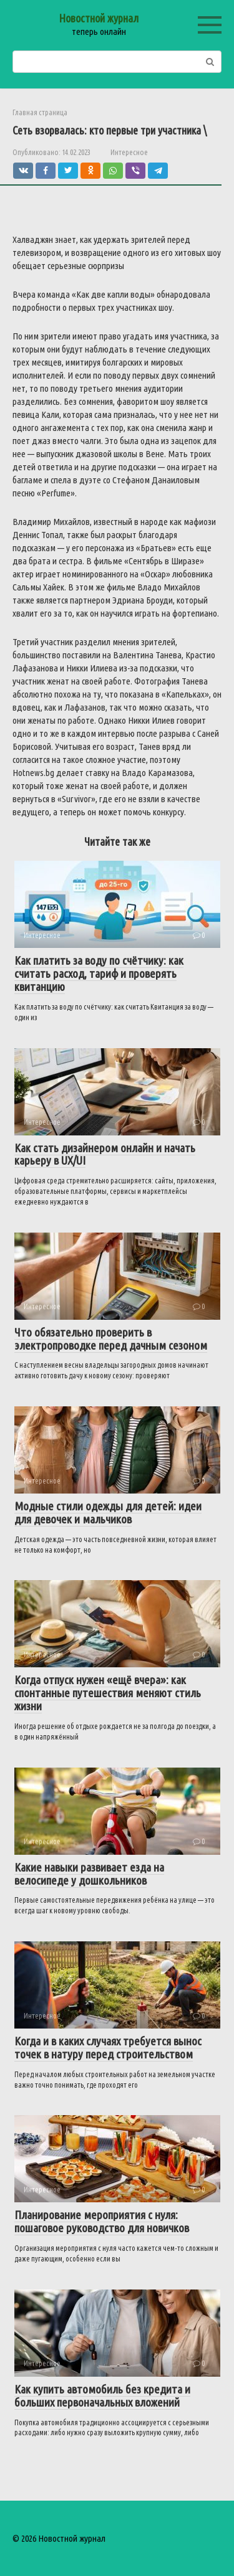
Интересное (129, 152)
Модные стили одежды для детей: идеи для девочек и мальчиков (108, 1512)
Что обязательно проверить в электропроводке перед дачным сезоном (110, 1338)
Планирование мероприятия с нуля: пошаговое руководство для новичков (101, 2221)
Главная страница (39, 112)
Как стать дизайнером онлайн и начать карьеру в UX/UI (104, 1154)
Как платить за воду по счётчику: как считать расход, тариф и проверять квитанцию (98, 973)
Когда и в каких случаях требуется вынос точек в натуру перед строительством (108, 2047)
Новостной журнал (99, 18)
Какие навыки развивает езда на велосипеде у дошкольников (89, 1873)
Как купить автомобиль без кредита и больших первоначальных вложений (102, 2395)
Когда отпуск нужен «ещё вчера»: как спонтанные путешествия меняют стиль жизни (107, 1693)
